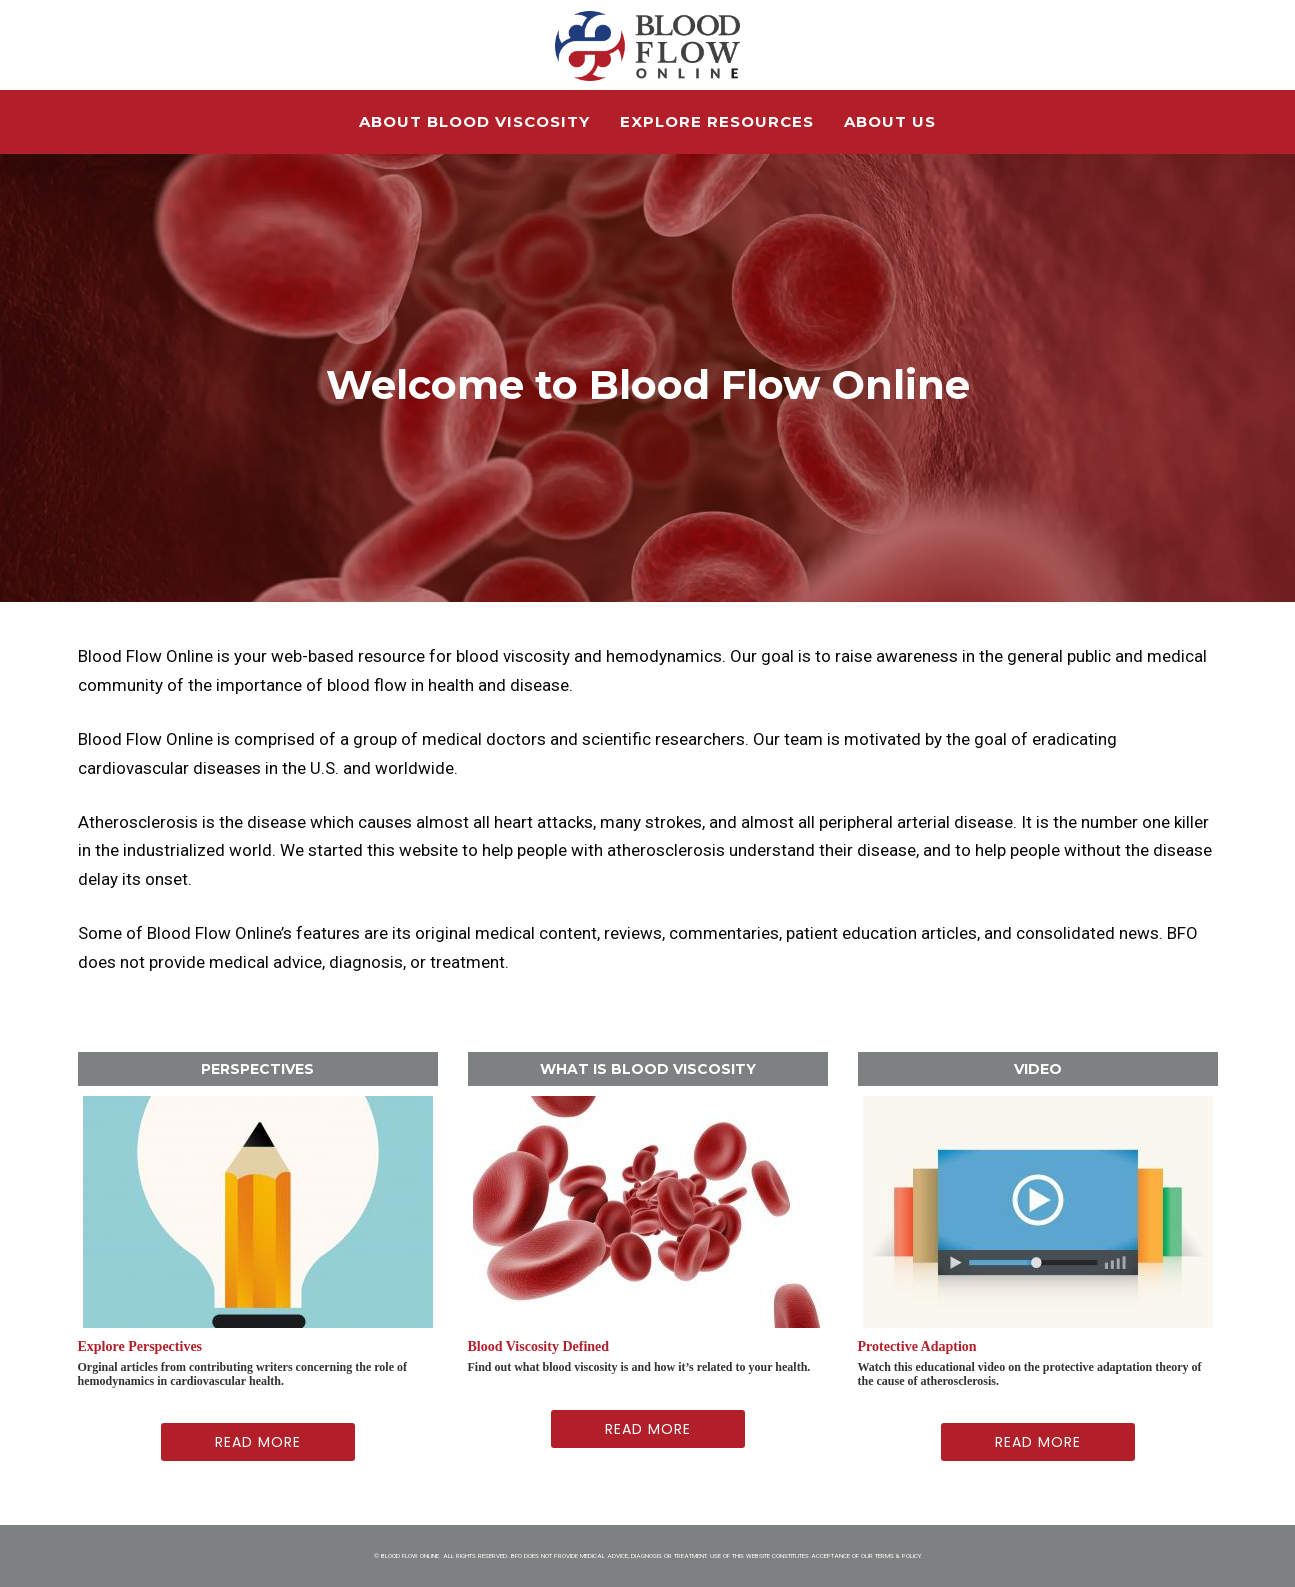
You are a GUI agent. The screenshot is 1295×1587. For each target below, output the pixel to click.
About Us (890, 121)
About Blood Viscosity (474, 121)
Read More (258, 1442)
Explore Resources (717, 121)
